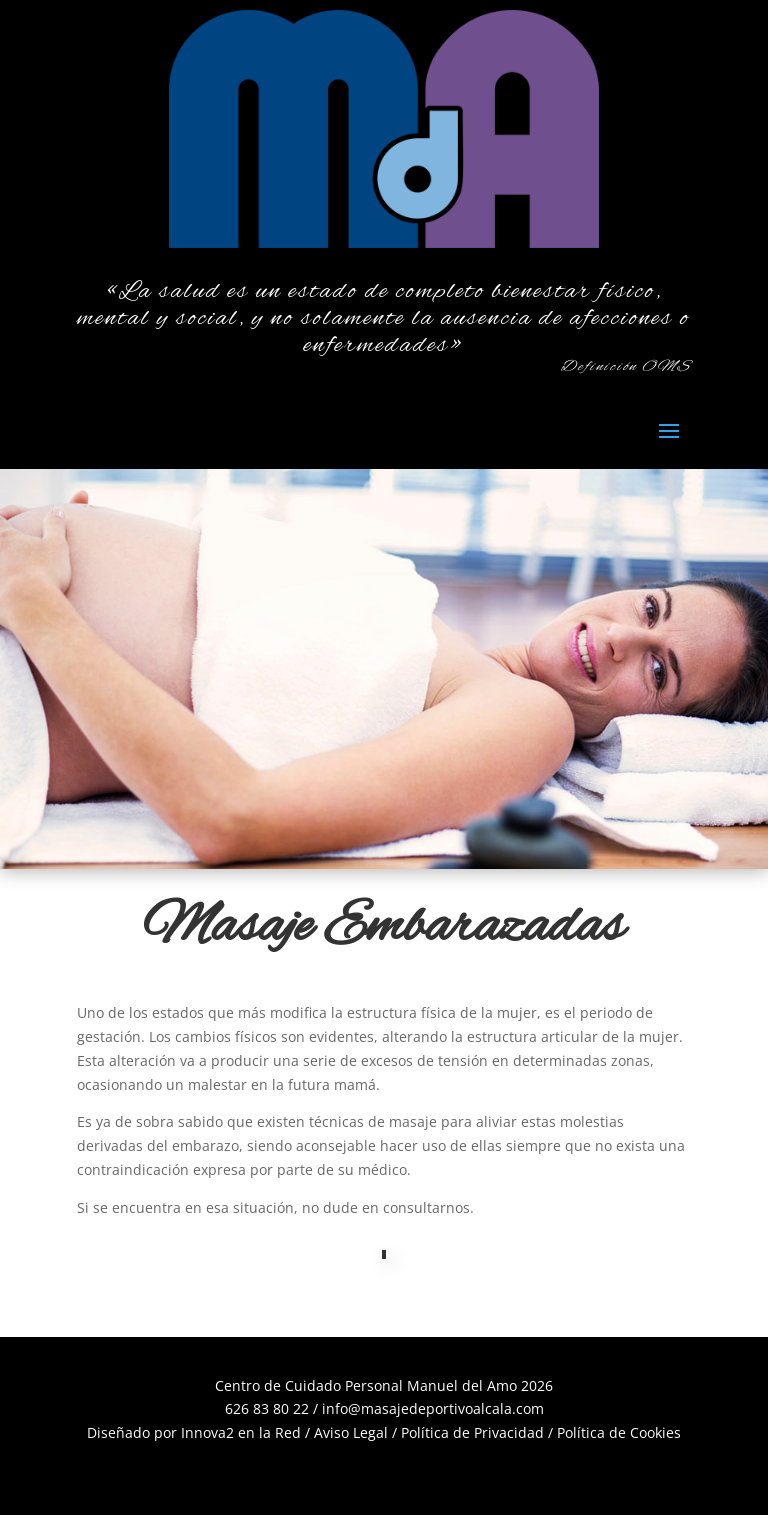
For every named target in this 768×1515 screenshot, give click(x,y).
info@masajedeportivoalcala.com (433, 1408)
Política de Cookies (619, 1432)
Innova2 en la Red (241, 1432)
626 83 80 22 (267, 1408)
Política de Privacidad (472, 1432)
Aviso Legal (351, 1432)
